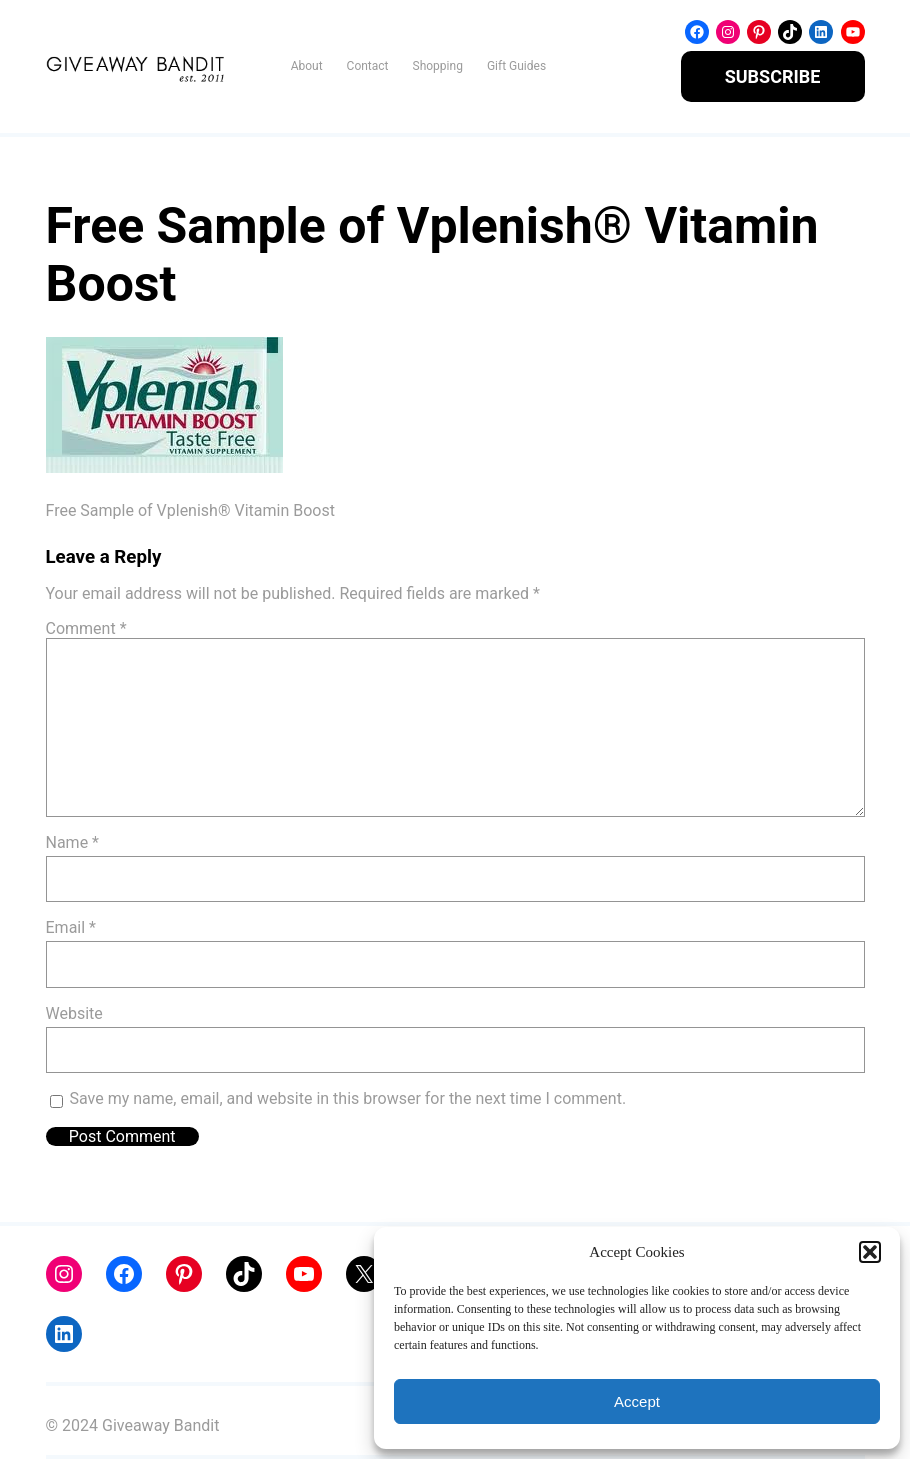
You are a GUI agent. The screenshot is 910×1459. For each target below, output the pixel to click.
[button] (870, 1252)
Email (71, 927)
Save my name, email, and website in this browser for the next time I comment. (348, 1098)
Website (74, 1013)
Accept (637, 1401)
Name (73, 842)
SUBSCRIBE (773, 76)
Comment (86, 628)
